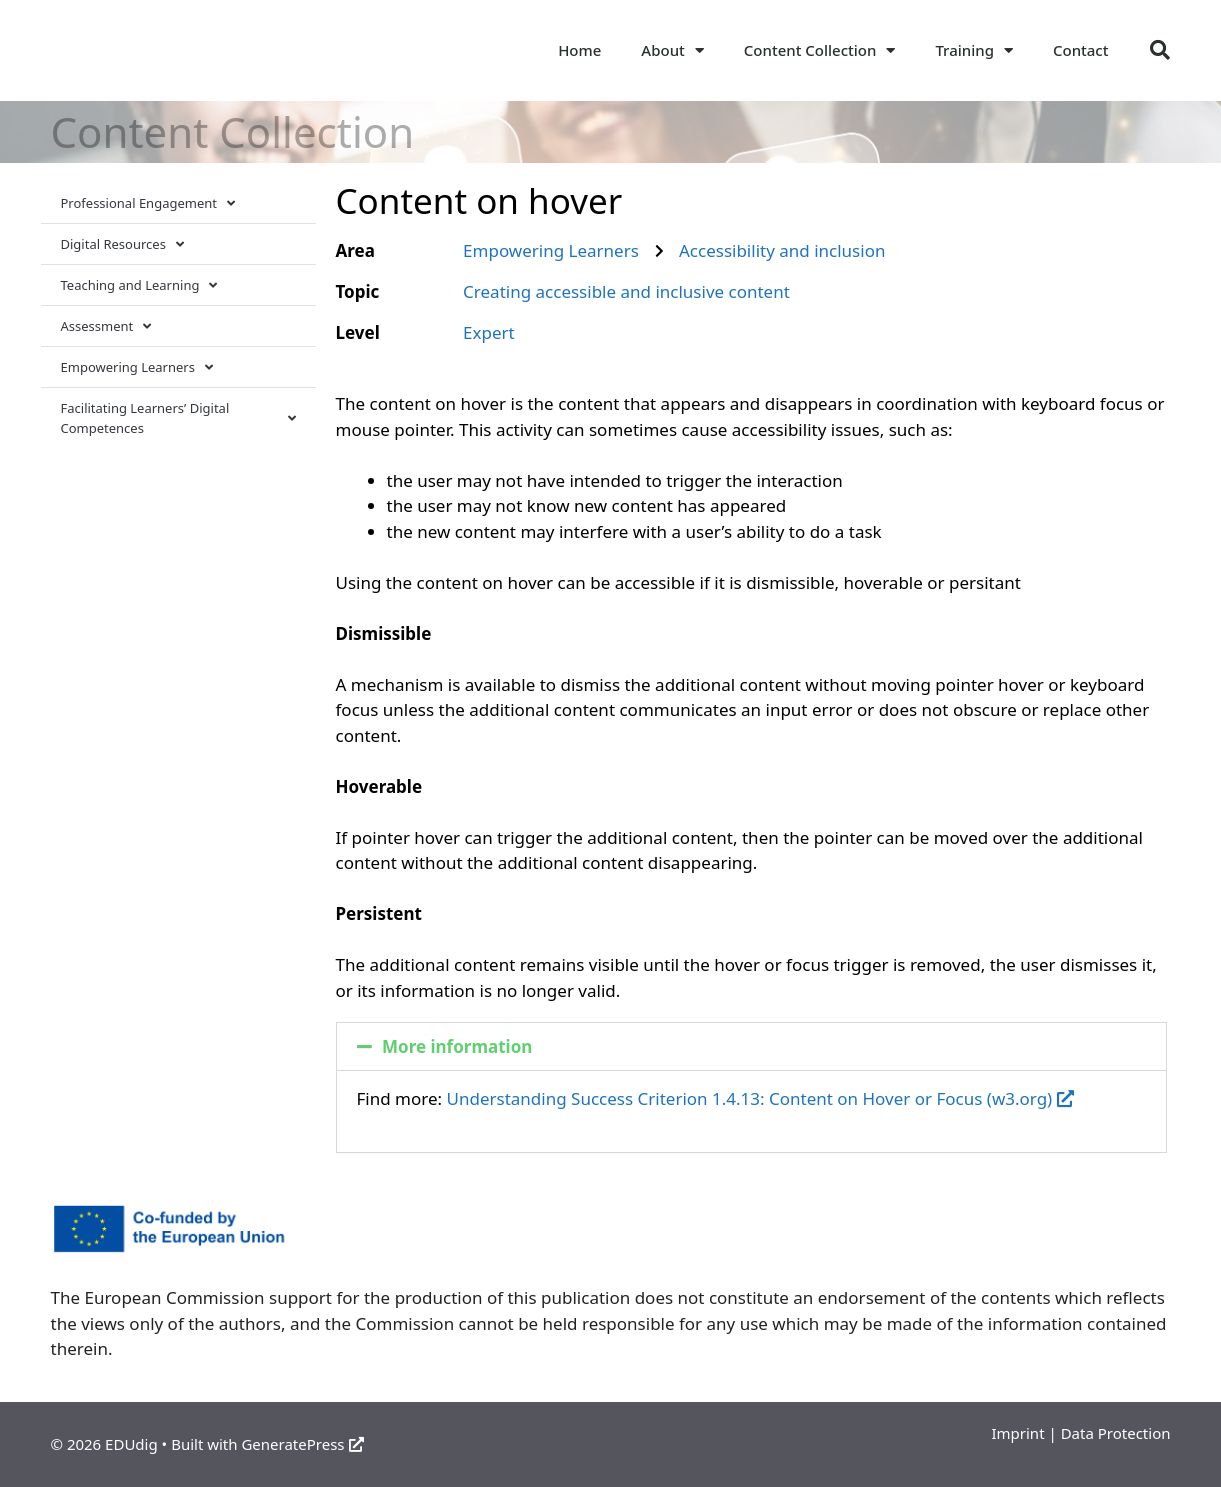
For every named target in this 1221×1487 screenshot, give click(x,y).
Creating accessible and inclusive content (626, 291)
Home (579, 50)
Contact (1081, 50)
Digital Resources (122, 244)
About (672, 50)
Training (974, 50)
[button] (1160, 50)
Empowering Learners (137, 367)
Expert (489, 332)
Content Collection (820, 50)
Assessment (106, 326)
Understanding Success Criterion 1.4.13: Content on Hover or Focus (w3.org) (761, 1098)
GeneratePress (302, 1444)
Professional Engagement (148, 203)
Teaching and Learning (139, 285)
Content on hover (479, 200)
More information (457, 1046)
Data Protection (1116, 1433)
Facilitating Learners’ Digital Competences (178, 418)
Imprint (1017, 1433)
